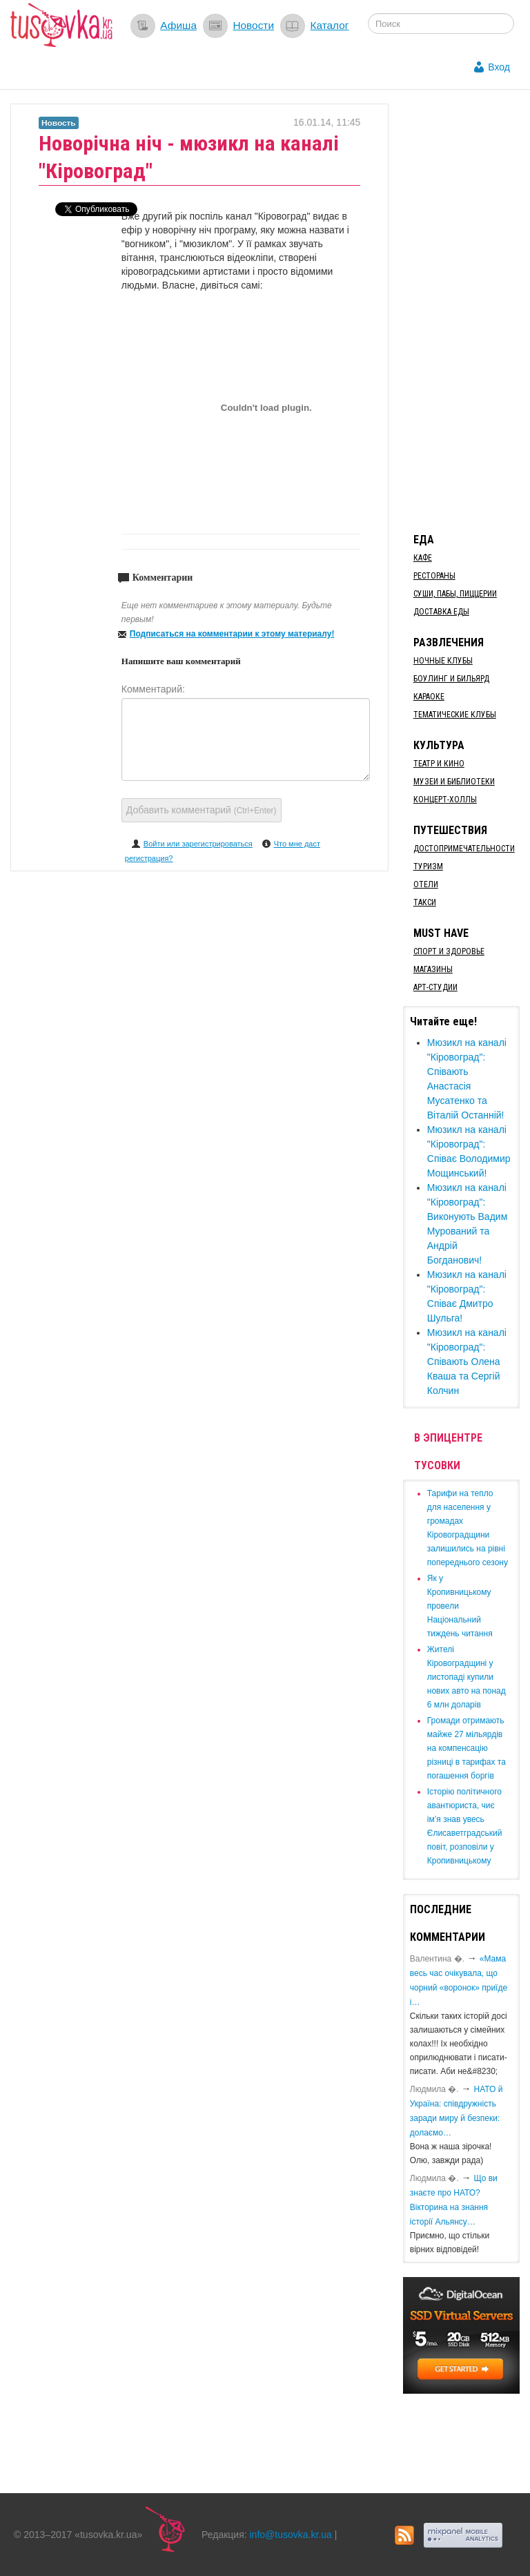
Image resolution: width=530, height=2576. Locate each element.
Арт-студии (435, 987)
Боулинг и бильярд (451, 679)
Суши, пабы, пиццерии (455, 594)
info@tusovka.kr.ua (291, 2534)
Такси (424, 902)
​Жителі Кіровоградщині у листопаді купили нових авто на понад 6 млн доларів (466, 1677)
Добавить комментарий (201, 809)
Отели (425, 884)
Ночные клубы (443, 661)
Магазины (433, 969)
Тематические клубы (454, 714)
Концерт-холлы (445, 799)
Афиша (178, 25)
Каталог (329, 25)
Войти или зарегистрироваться (198, 844)
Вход (499, 66)
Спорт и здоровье (448, 951)
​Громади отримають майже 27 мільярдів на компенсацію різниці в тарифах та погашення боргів (466, 1748)
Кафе (422, 558)
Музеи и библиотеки (454, 781)
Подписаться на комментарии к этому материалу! (232, 634)
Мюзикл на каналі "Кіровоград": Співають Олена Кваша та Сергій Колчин (467, 1361)
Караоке (428, 696)
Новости (253, 25)
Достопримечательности (464, 848)
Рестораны (434, 576)
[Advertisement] (466, 311)
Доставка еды (441, 612)
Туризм (428, 866)
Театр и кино (438, 763)
